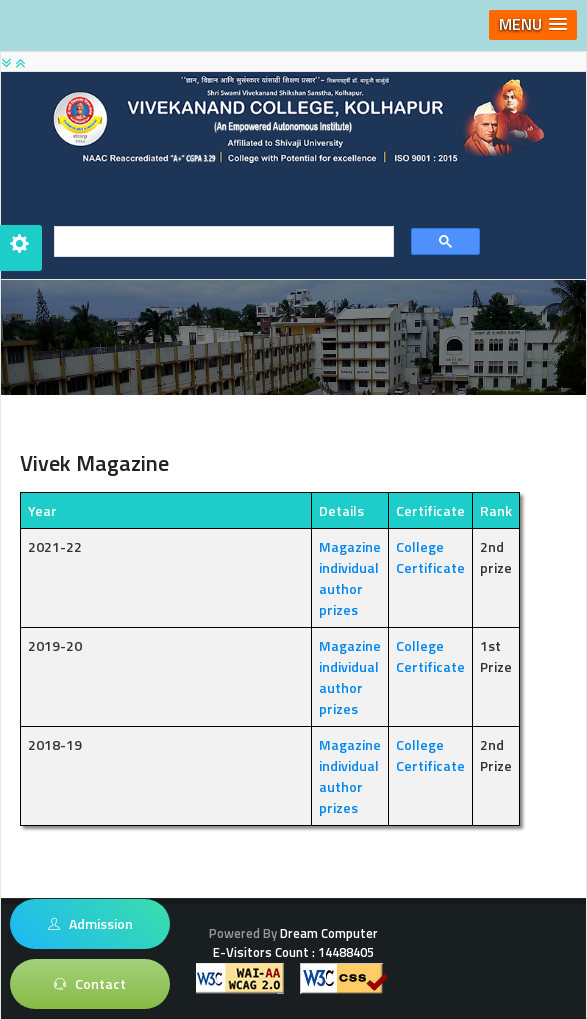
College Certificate (430, 557)
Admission (90, 924)
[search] (217, 242)
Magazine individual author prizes (350, 578)
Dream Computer (327, 933)
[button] (533, 25)
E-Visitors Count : (293, 952)
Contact (90, 984)
